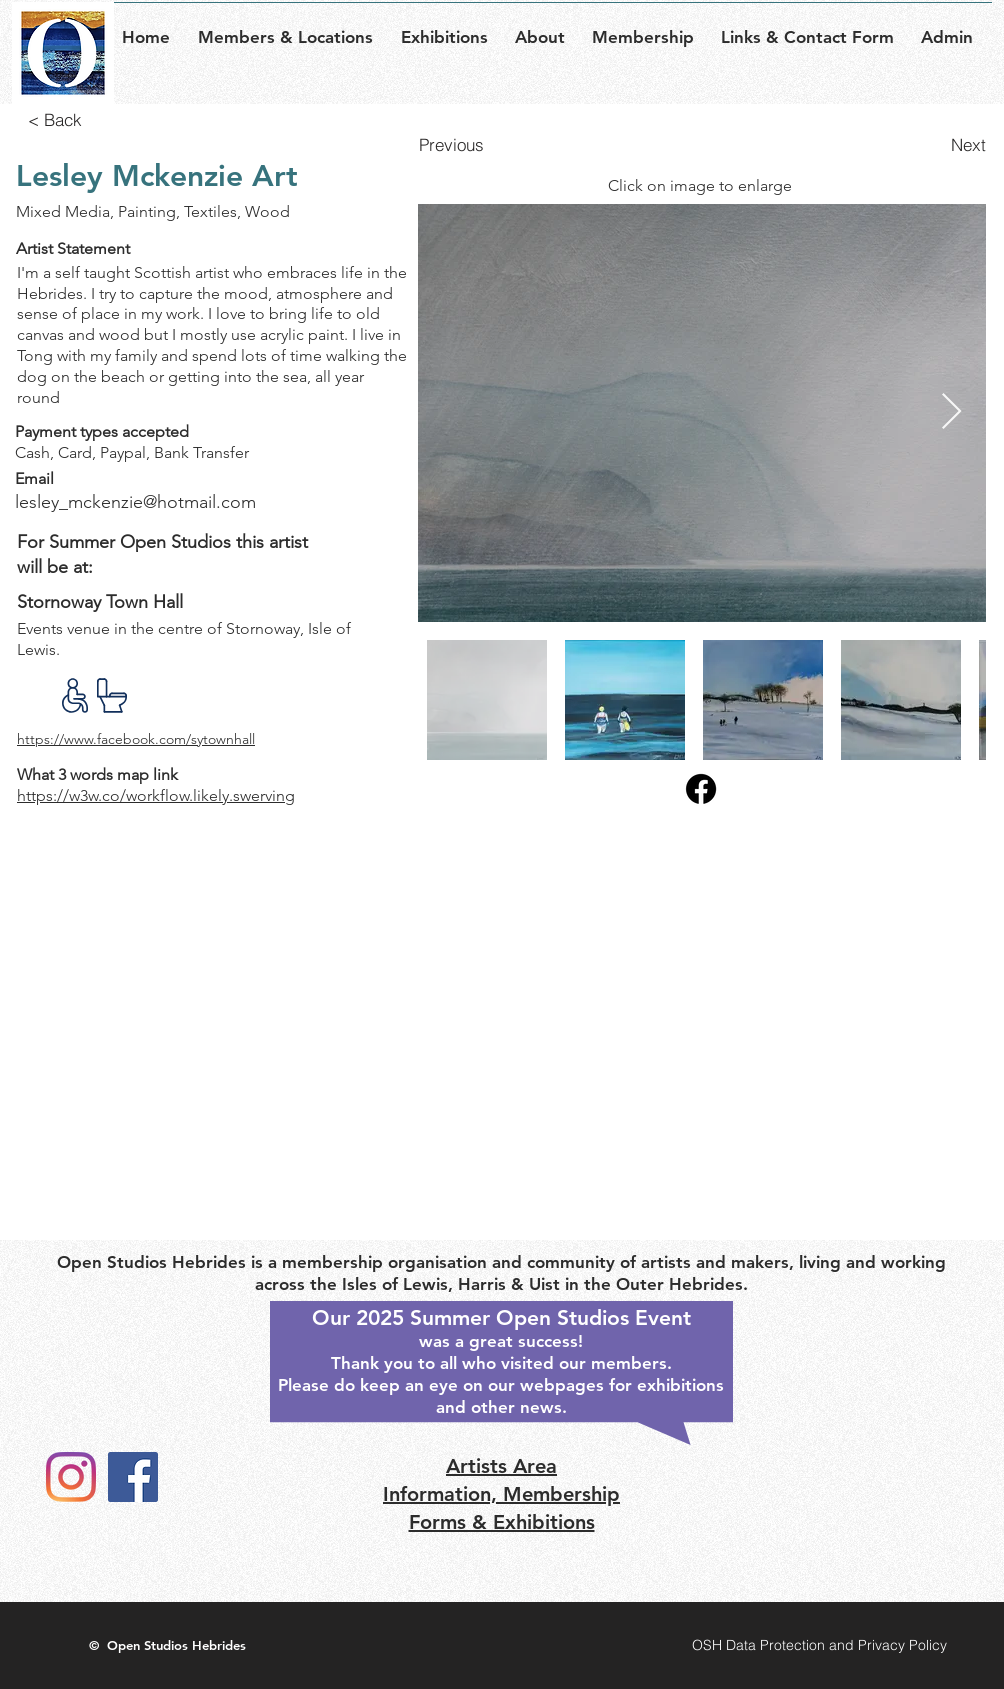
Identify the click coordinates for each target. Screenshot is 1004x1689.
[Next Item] (951, 412)
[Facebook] (133, 1477)
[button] (291, 28)
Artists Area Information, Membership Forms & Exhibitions (501, 1494)
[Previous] (462, 144)
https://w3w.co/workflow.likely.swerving (156, 795)
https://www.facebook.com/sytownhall (136, 739)
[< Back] (55, 119)
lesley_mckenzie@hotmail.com (135, 502)
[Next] (943, 144)
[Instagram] (71, 1477)
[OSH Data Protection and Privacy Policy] (819, 1645)
